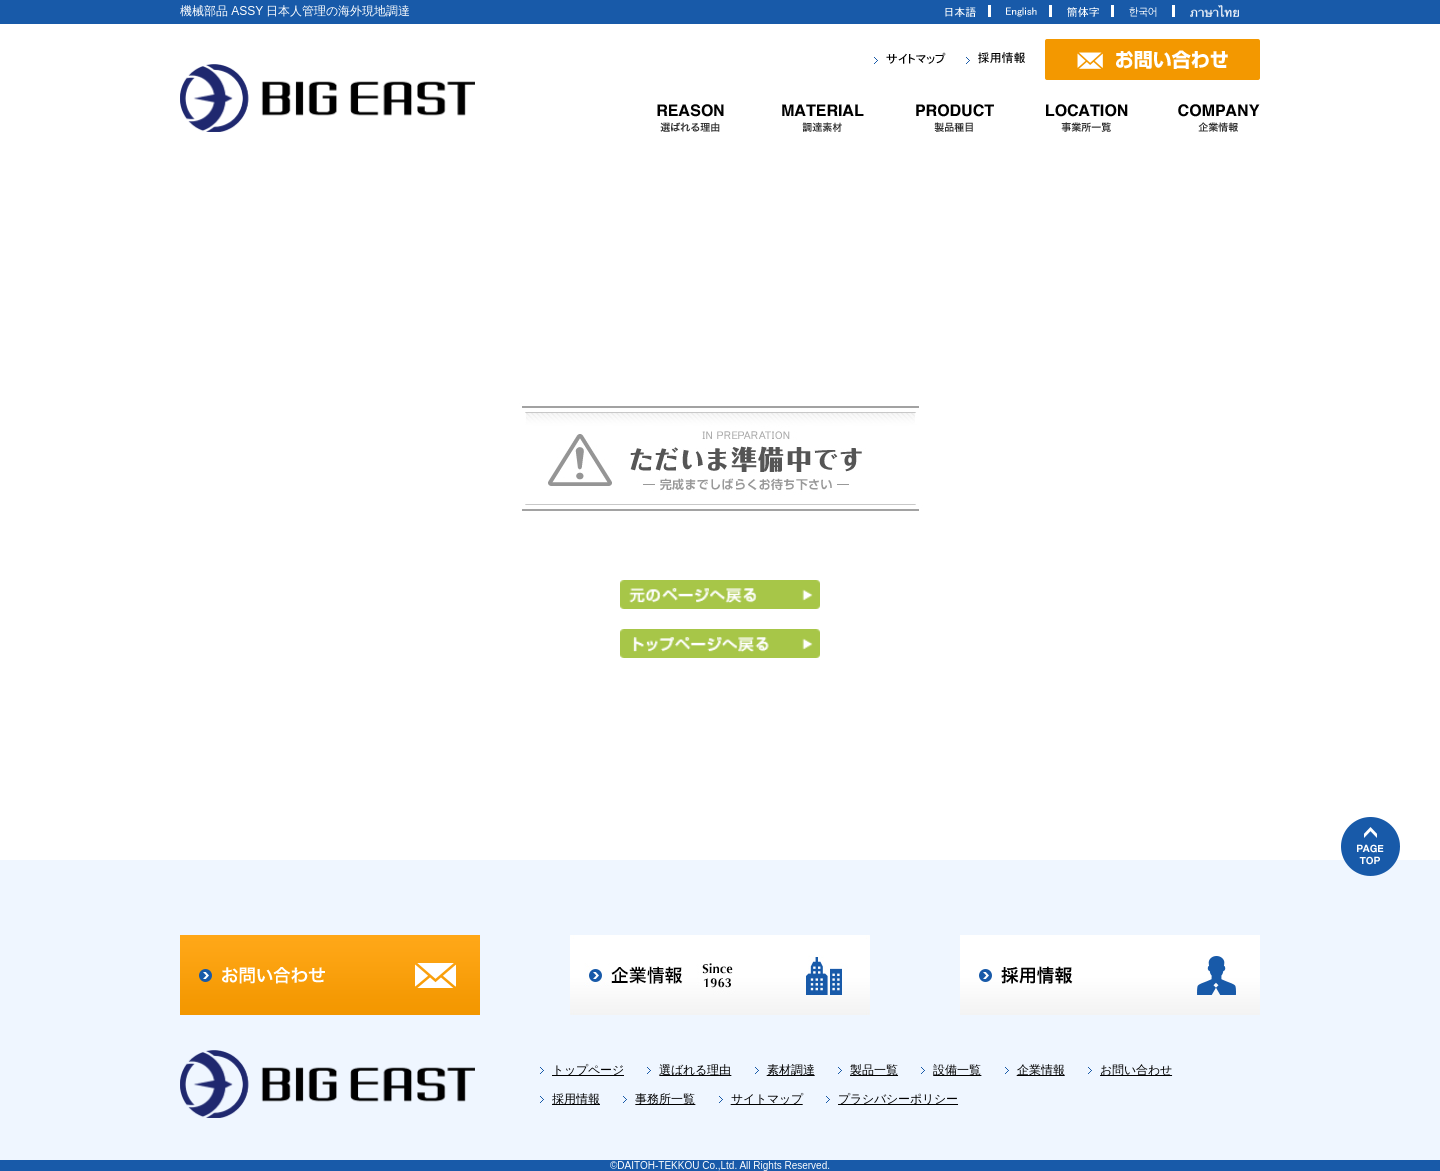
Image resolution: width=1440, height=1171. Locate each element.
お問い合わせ (1136, 1070)
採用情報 (576, 1099)
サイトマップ (767, 1099)
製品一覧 (874, 1070)
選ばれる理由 (695, 1070)
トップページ (588, 1070)
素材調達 (791, 1070)
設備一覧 (957, 1070)
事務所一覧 (665, 1099)
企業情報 (1041, 1070)
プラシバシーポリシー (898, 1099)
